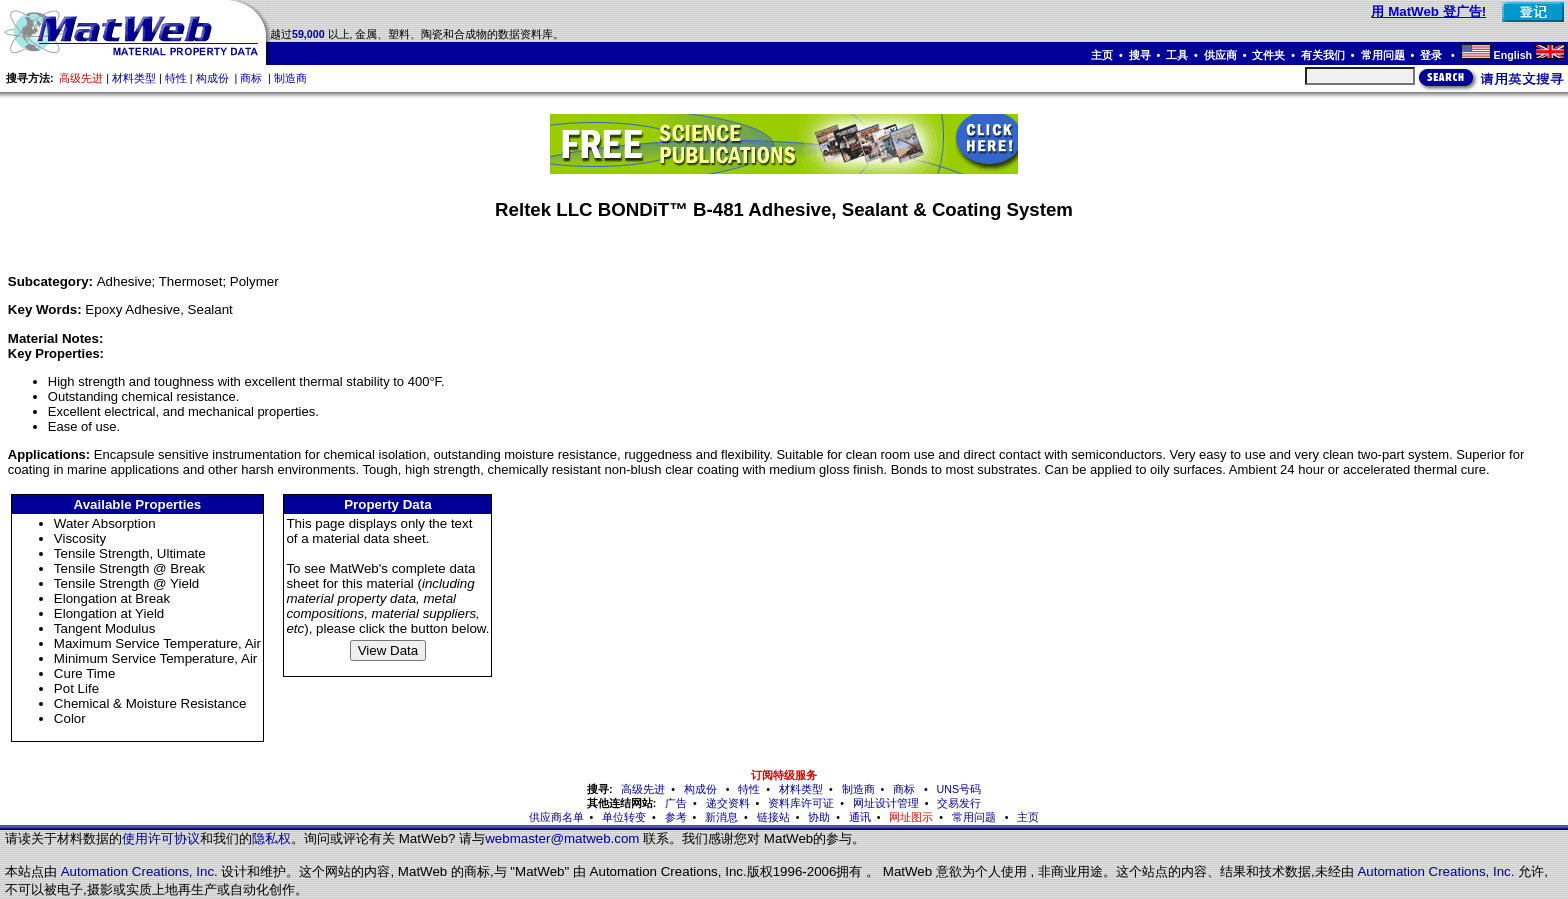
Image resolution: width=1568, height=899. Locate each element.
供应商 (1220, 55)
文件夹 (1268, 55)
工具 (1177, 55)
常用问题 (1383, 55)
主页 (1102, 55)
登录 (1432, 55)
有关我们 (1323, 55)
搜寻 (1140, 55)
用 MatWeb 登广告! (1428, 11)
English (1513, 55)
